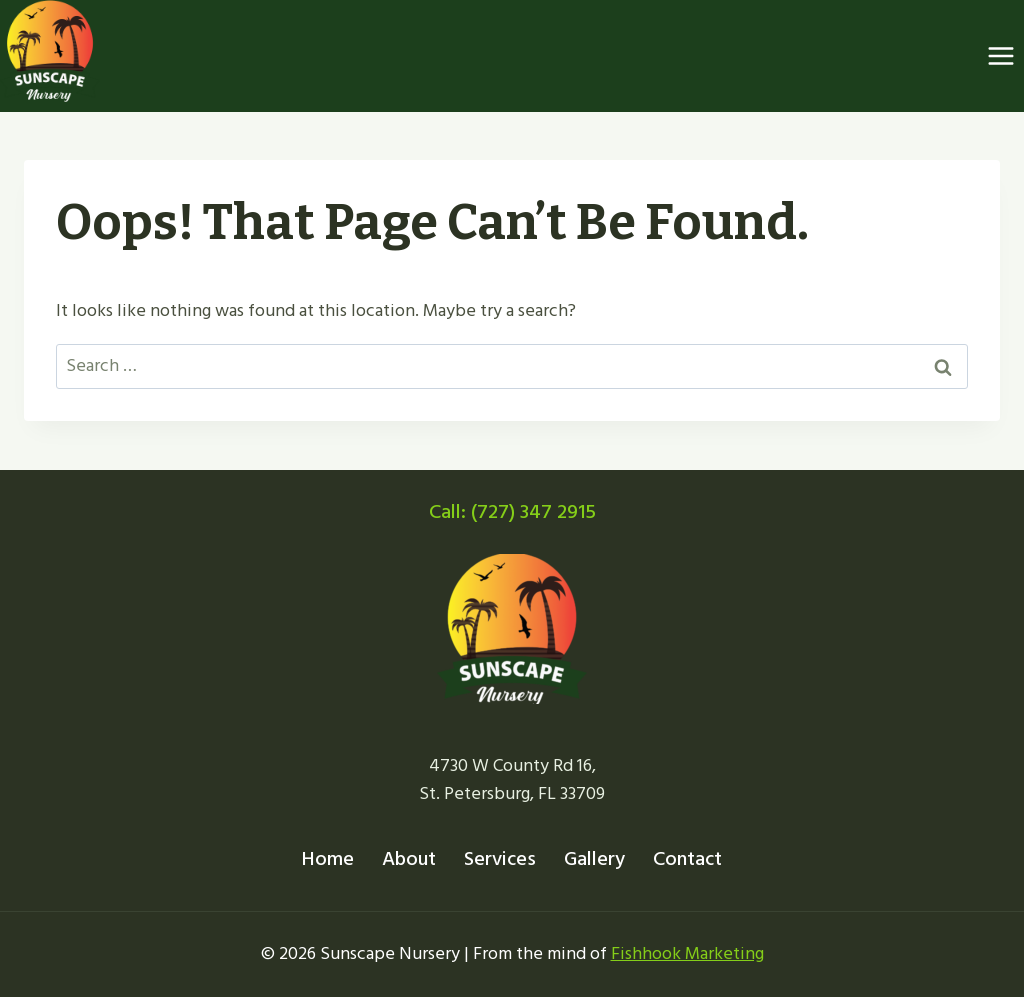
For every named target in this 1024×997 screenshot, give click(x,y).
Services (500, 859)
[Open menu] (1000, 56)
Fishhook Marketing (687, 953)
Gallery (594, 859)
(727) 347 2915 (533, 512)
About (409, 859)
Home (328, 859)
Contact (687, 859)
